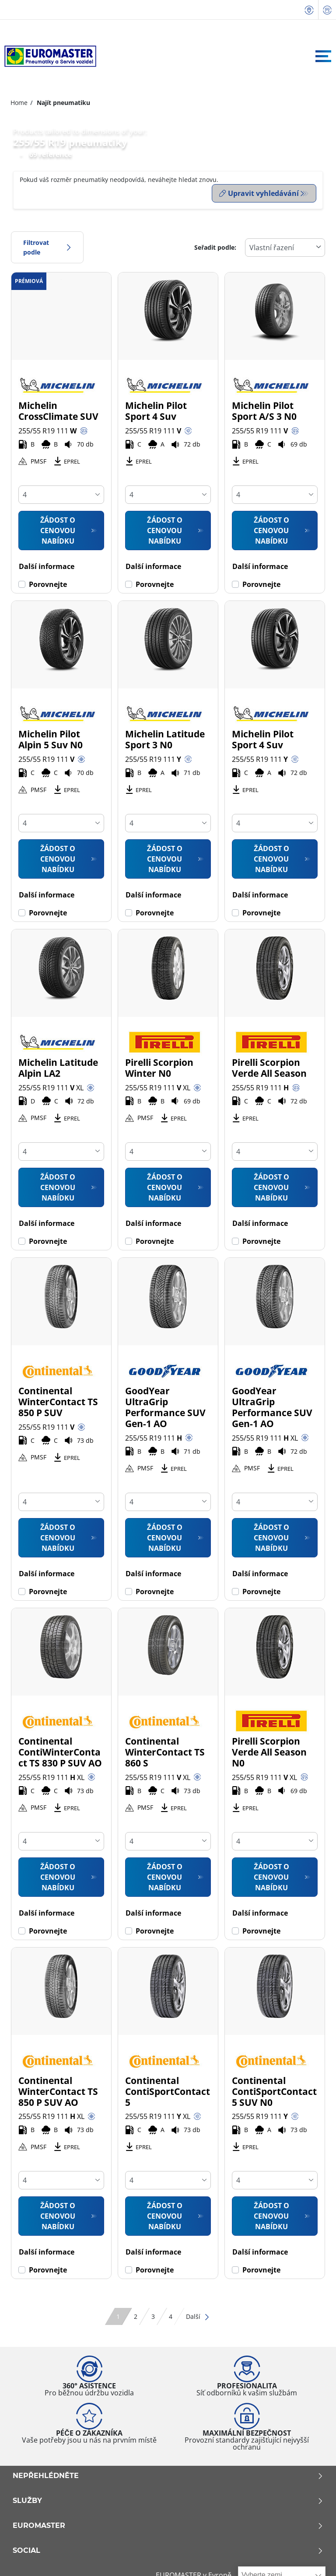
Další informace (46, 564)
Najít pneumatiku (62, 102)
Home (19, 102)
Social (168, 2548)
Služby (168, 2498)
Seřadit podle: (215, 245)
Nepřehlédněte (168, 2473)
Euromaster (168, 2523)
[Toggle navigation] (323, 56)
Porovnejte (48, 581)
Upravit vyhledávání (259, 193)
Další (198, 2314)
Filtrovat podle (47, 245)
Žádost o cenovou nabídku (58, 528)
